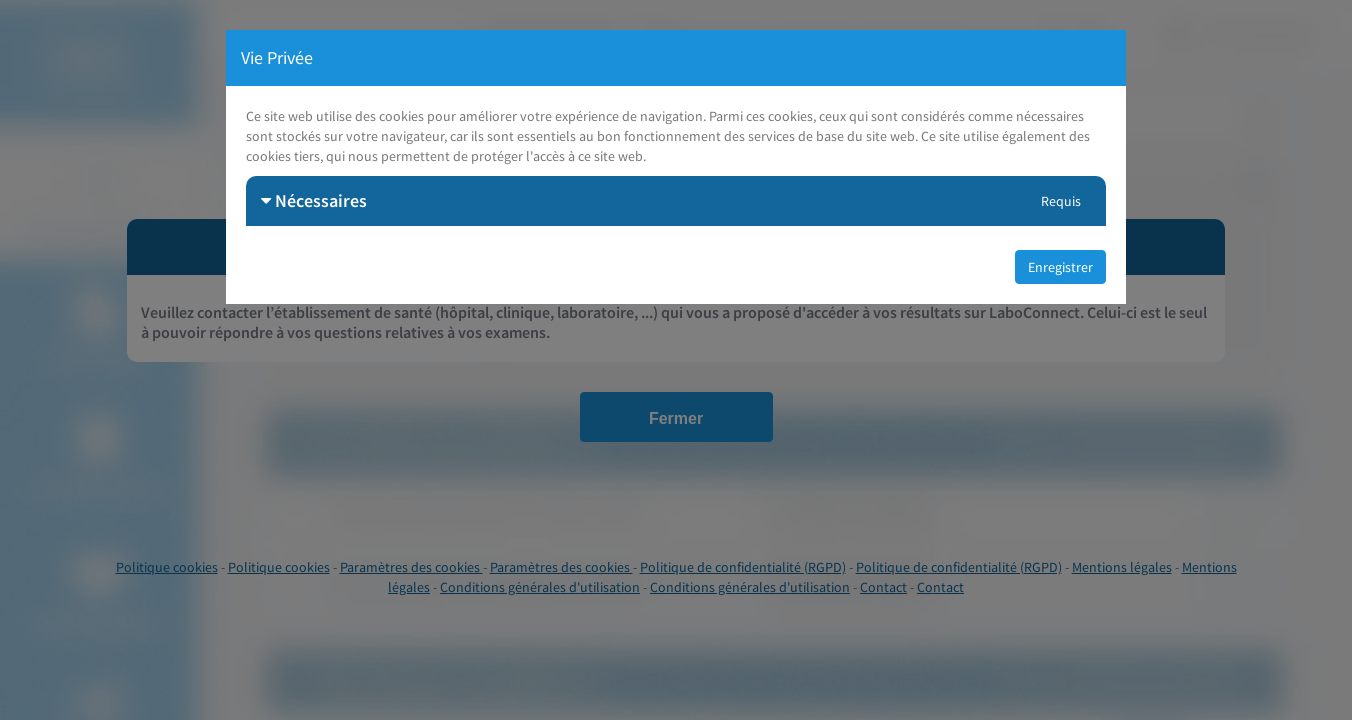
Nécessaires (314, 200)
